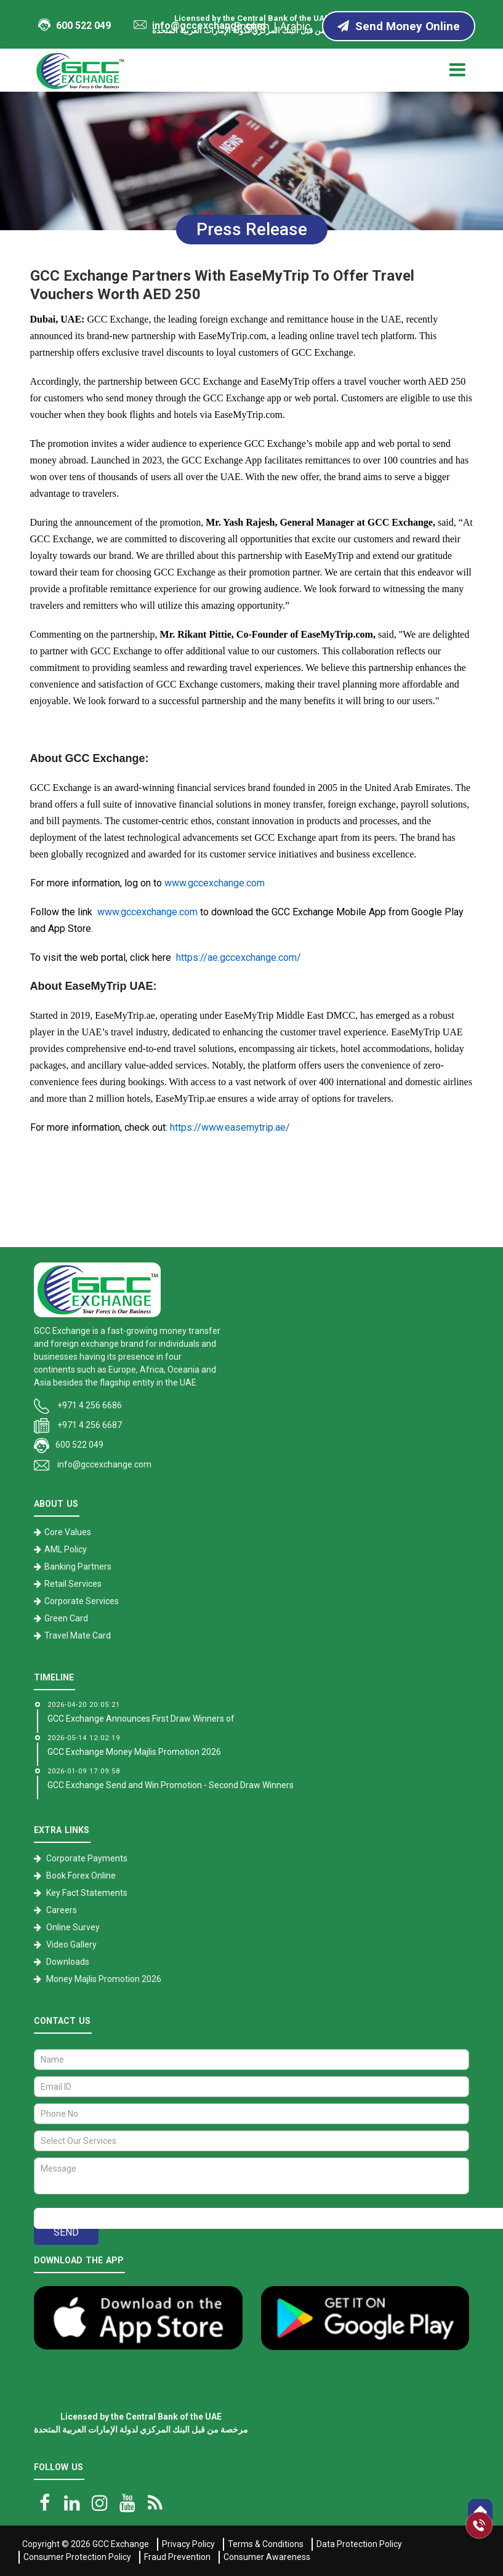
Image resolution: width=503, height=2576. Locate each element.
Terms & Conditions (266, 2544)
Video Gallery (71, 1944)
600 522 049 (74, 24)
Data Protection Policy (359, 2544)
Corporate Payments (86, 1858)
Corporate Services (81, 1601)
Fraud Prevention (177, 2557)
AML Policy (65, 1549)
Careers (61, 1910)
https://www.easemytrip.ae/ (230, 1127)
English (252, 26)
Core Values (67, 1532)
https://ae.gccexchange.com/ (238, 957)
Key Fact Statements (86, 1893)
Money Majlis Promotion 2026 (103, 1979)
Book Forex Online (81, 1875)
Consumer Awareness (266, 2557)
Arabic (295, 26)
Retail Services (73, 1584)
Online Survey (73, 1927)
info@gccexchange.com (199, 25)
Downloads (67, 1962)
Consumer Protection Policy (77, 2557)
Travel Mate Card (77, 1635)
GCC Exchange (120, 2544)
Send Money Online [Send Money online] (398, 26)
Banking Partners (77, 1566)
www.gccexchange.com (214, 883)
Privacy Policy (188, 2544)
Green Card (66, 1618)
